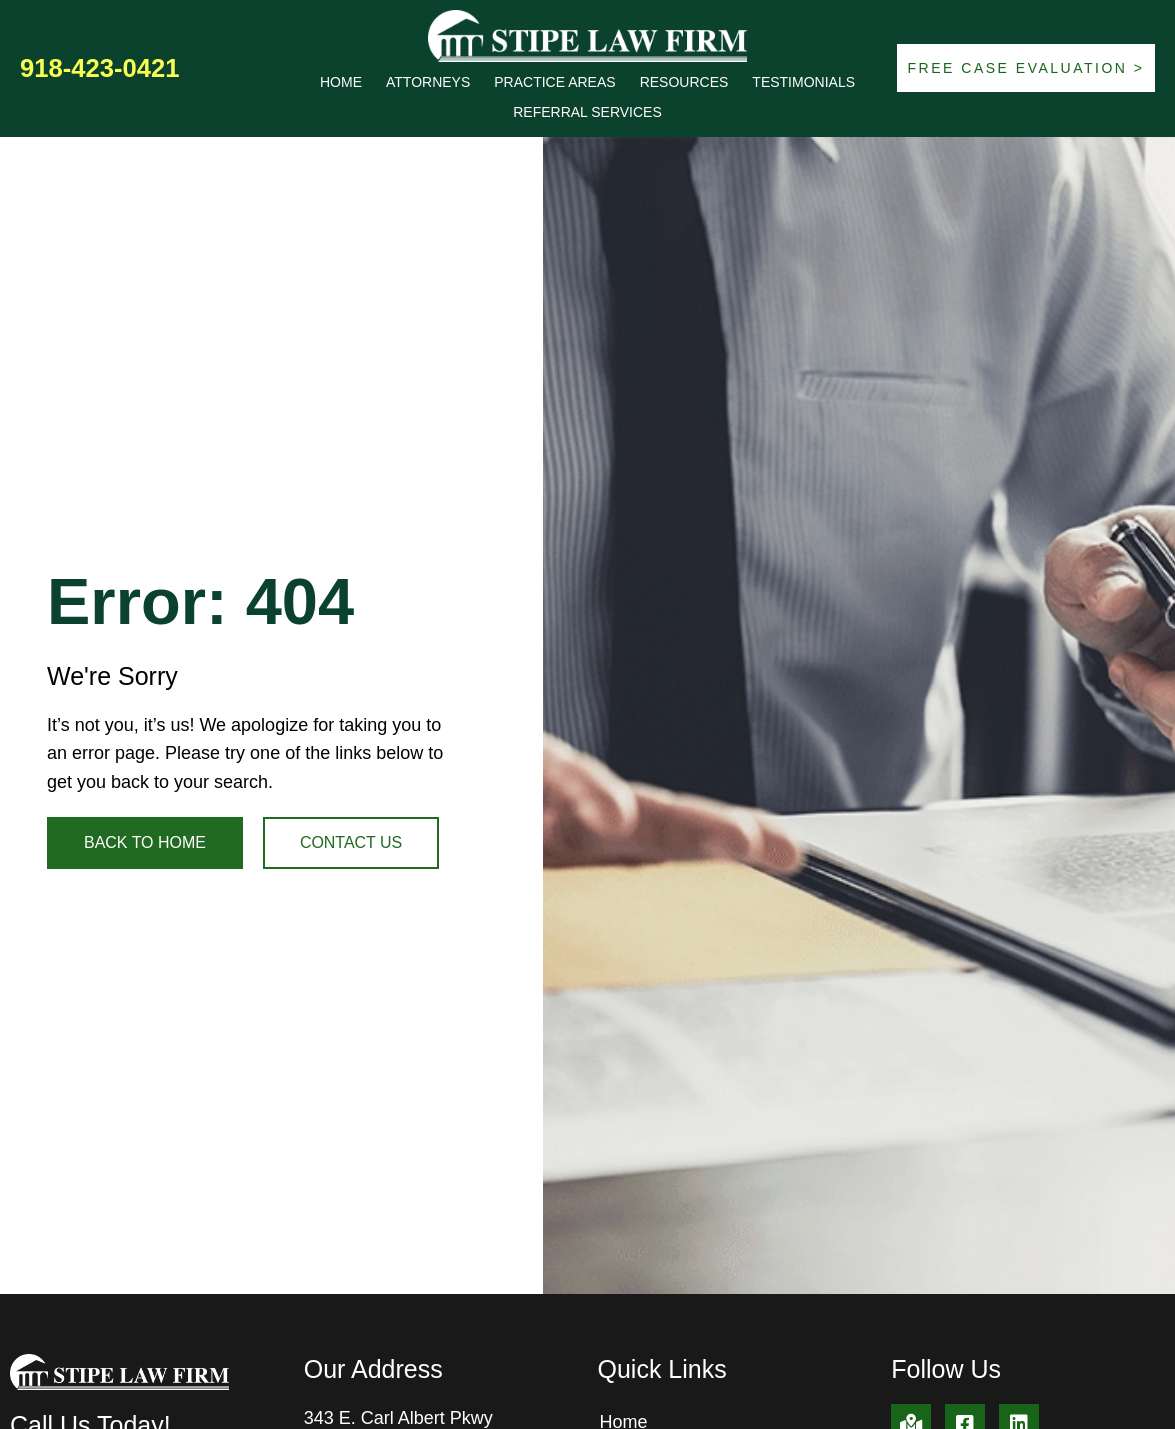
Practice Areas (554, 82)
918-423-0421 (99, 68)
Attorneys (428, 82)
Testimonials (803, 82)
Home (341, 82)
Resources (684, 82)
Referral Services (587, 112)
